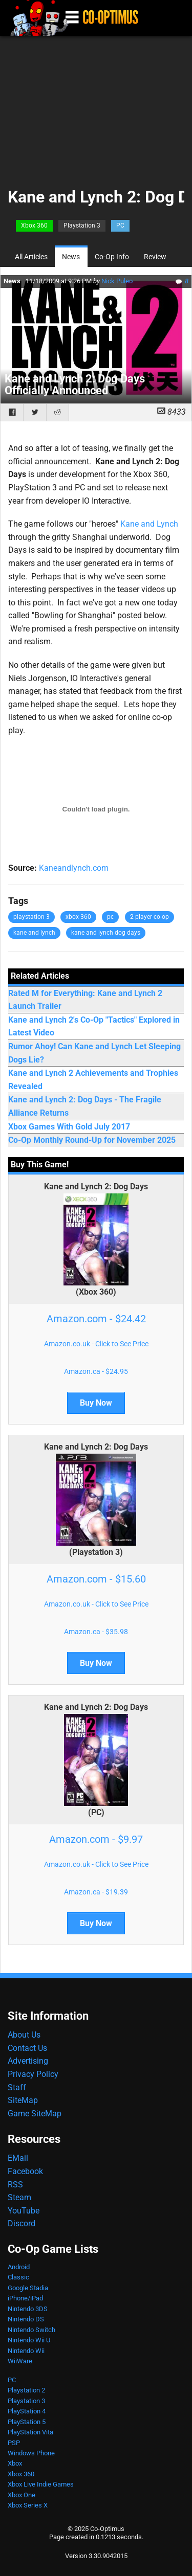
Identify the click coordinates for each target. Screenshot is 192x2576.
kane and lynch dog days (105, 932)
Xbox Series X (28, 2505)
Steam (19, 2197)
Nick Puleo (117, 281)
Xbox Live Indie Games (41, 2484)
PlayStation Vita (30, 2432)
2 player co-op (149, 916)
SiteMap (23, 2100)
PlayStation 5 (27, 2422)
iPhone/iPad (25, 2298)
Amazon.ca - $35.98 (96, 1632)
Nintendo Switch (31, 2330)
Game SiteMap (34, 2113)
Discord (21, 2223)
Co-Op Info (112, 257)
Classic (18, 2277)
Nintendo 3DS (28, 2309)
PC (120, 225)
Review (155, 257)
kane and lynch (34, 932)
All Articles (31, 257)
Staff (17, 2087)
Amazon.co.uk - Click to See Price (96, 1344)
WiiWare (20, 2361)
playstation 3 (31, 916)
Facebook (25, 2171)
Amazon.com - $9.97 (96, 1839)
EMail (18, 2158)
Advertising (28, 2061)
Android (19, 2267)
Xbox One (21, 2495)
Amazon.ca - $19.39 (96, 1892)
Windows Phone (31, 2453)
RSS (15, 2184)
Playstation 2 (26, 2390)
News (71, 257)
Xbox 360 (34, 225)
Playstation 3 (81, 225)
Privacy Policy (33, 2074)
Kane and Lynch (149, 524)
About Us (24, 2035)
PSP (14, 2443)
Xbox (15, 2463)
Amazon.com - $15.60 (96, 1579)
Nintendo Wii (26, 2351)
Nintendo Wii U (29, 2340)
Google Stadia (28, 2288)
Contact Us (27, 2048)
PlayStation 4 (27, 2411)
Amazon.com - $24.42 (96, 1319)
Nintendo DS (26, 2319)
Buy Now (96, 1403)
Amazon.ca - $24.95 (96, 1371)
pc (110, 916)
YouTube (23, 2211)
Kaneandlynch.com (74, 868)
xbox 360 (78, 916)
